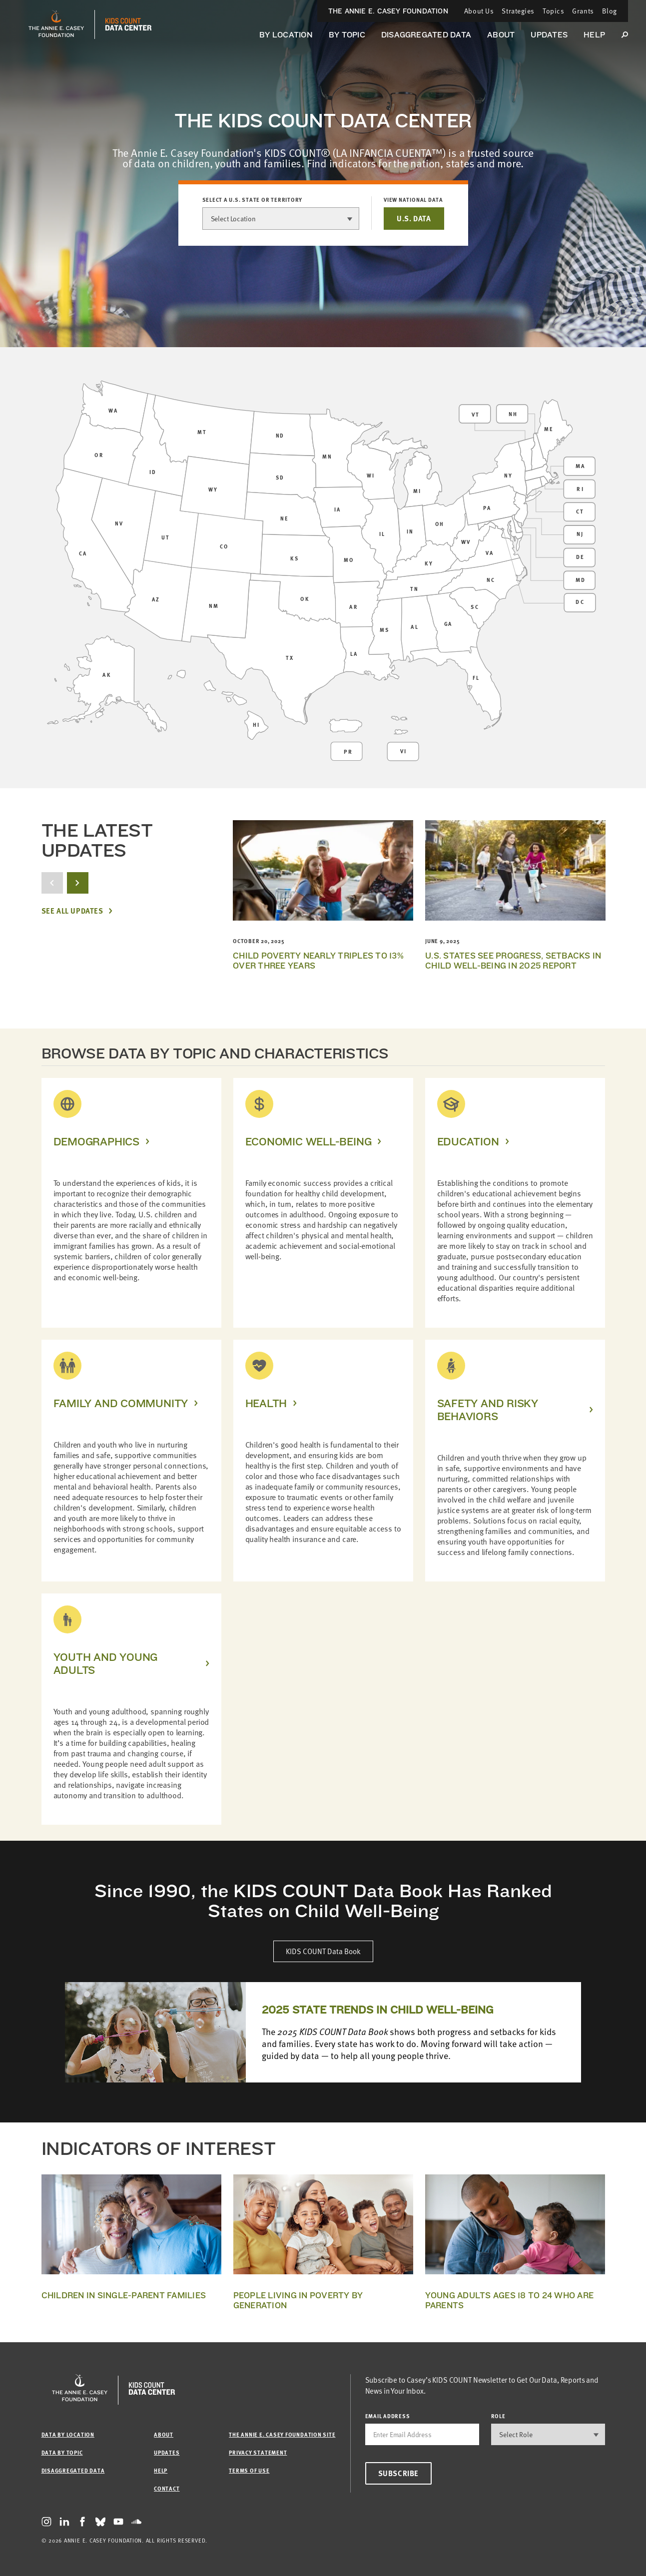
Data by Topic (62, 2452)
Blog (609, 10)
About (501, 34)
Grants (583, 10)
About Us (479, 10)
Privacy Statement (258, 2452)
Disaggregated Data (426, 34)
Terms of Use (249, 2470)
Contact (166, 2488)
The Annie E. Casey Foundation (388, 11)
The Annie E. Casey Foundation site (282, 2434)
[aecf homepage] (56, 24)
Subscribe (398, 2473)
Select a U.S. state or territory (252, 199)
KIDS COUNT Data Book (323, 1951)
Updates (549, 34)
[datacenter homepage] (128, 24)
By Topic (347, 34)
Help (594, 34)
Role (498, 2416)
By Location (286, 34)
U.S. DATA (414, 218)
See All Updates (72, 911)
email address (387, 2416)
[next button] (77, 883)
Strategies (518, 10)
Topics (553, 10)
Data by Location (67, 2434)
